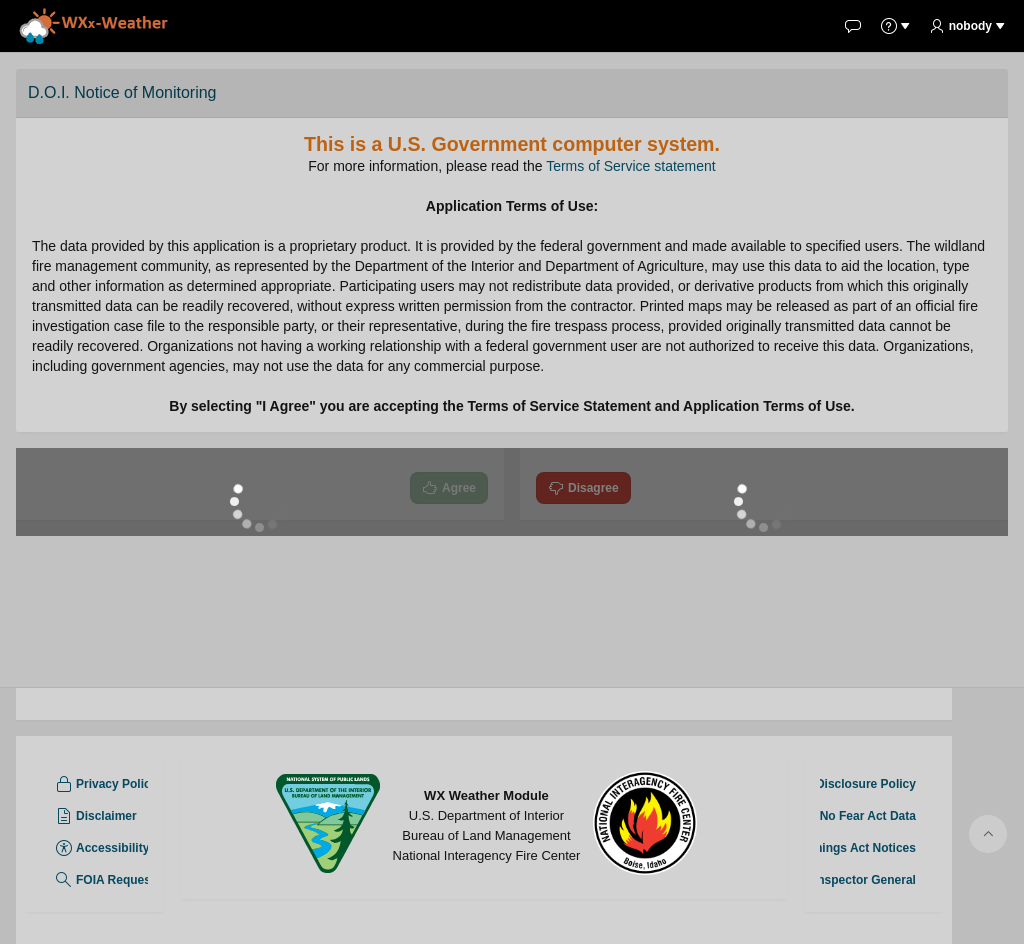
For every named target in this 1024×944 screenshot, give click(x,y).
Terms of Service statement (631, 166)
